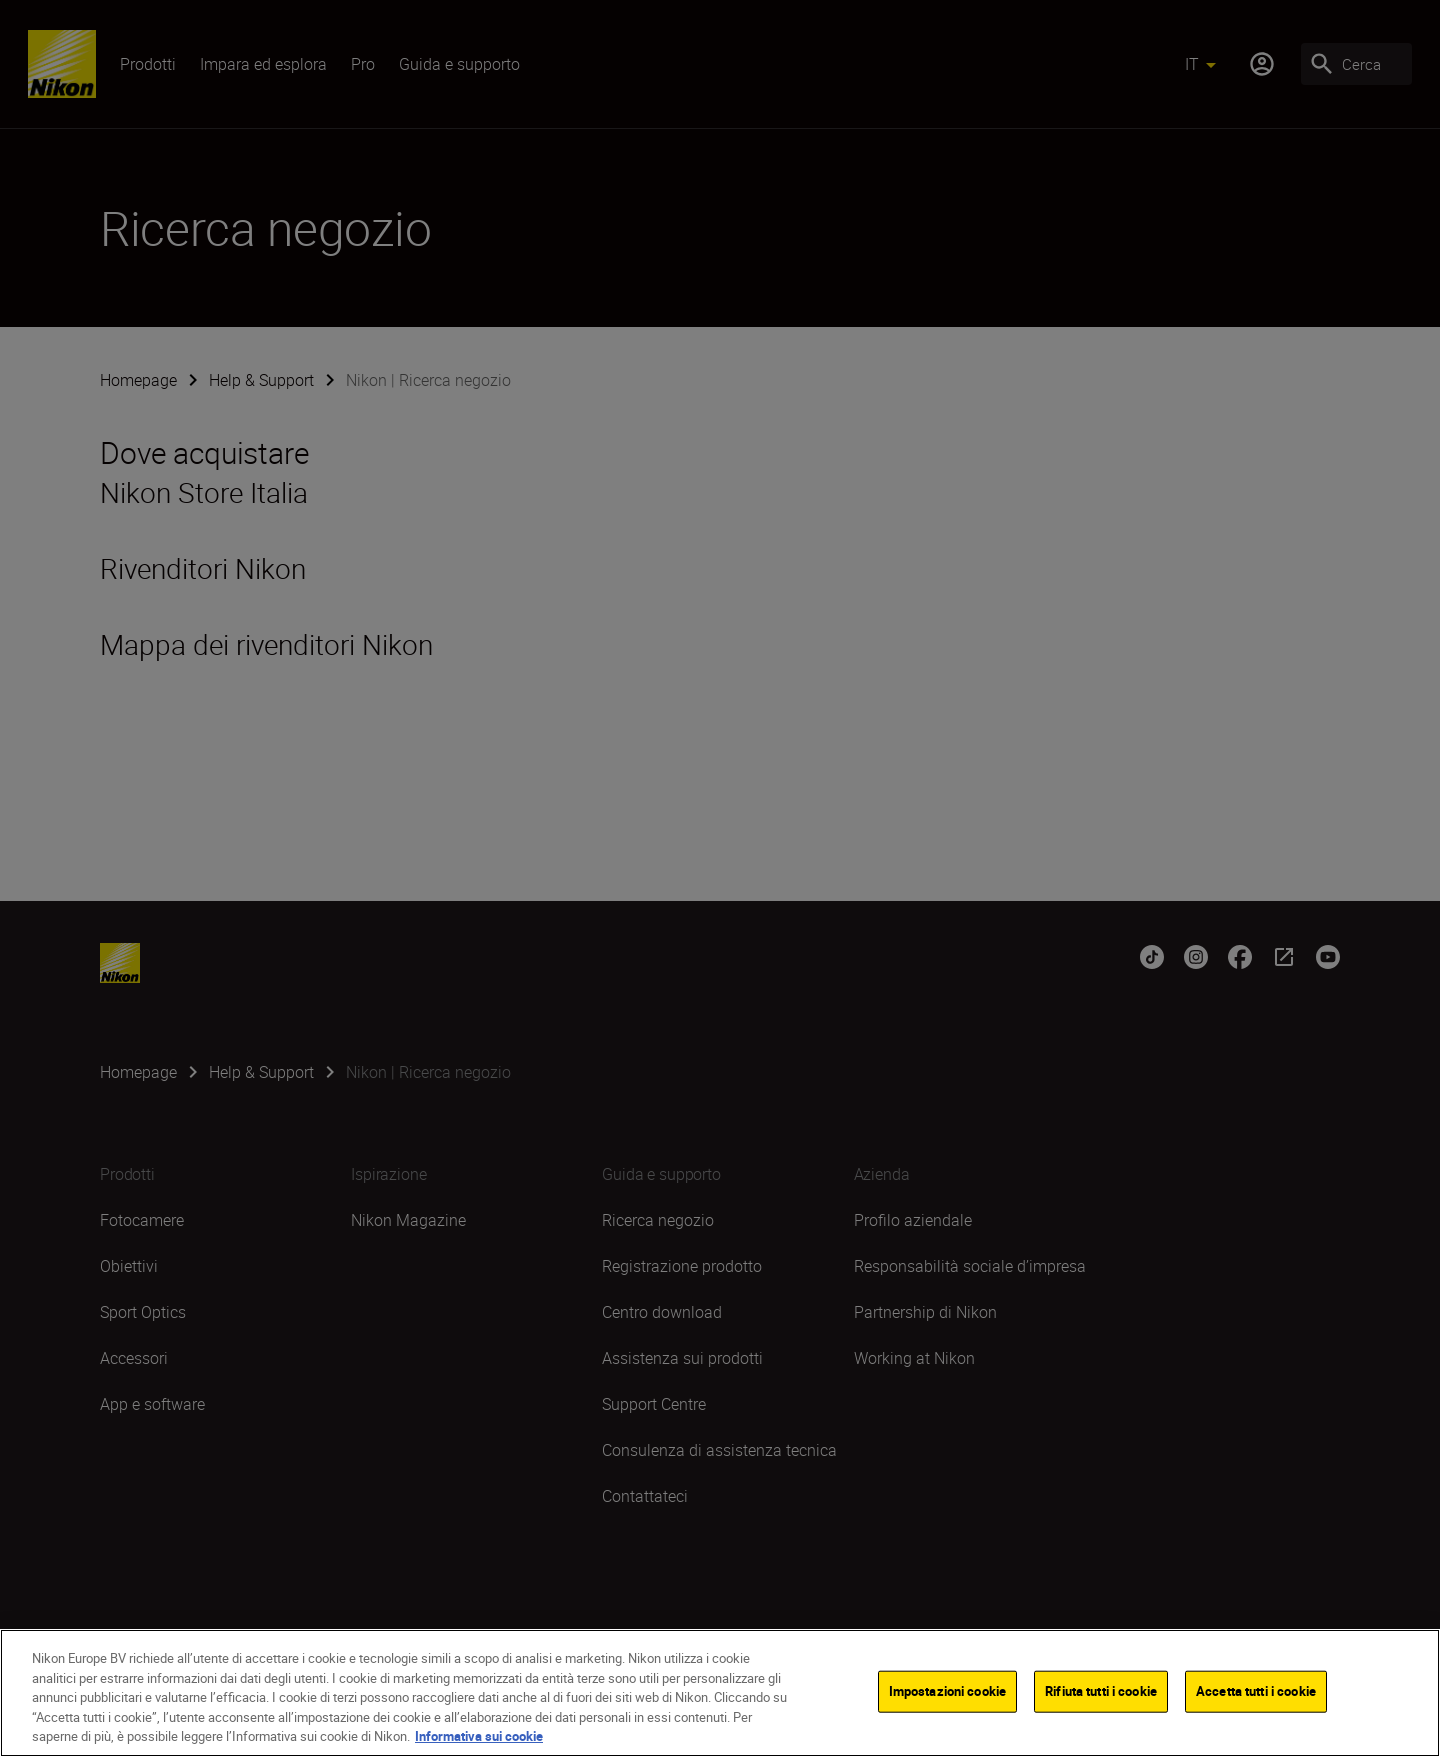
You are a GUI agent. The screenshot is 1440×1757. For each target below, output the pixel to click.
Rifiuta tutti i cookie (1101, 1691)
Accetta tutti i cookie (1256, 1691)
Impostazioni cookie (947, 1691)
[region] (720, 1693)
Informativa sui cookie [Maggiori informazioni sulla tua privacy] (479, 1736)
